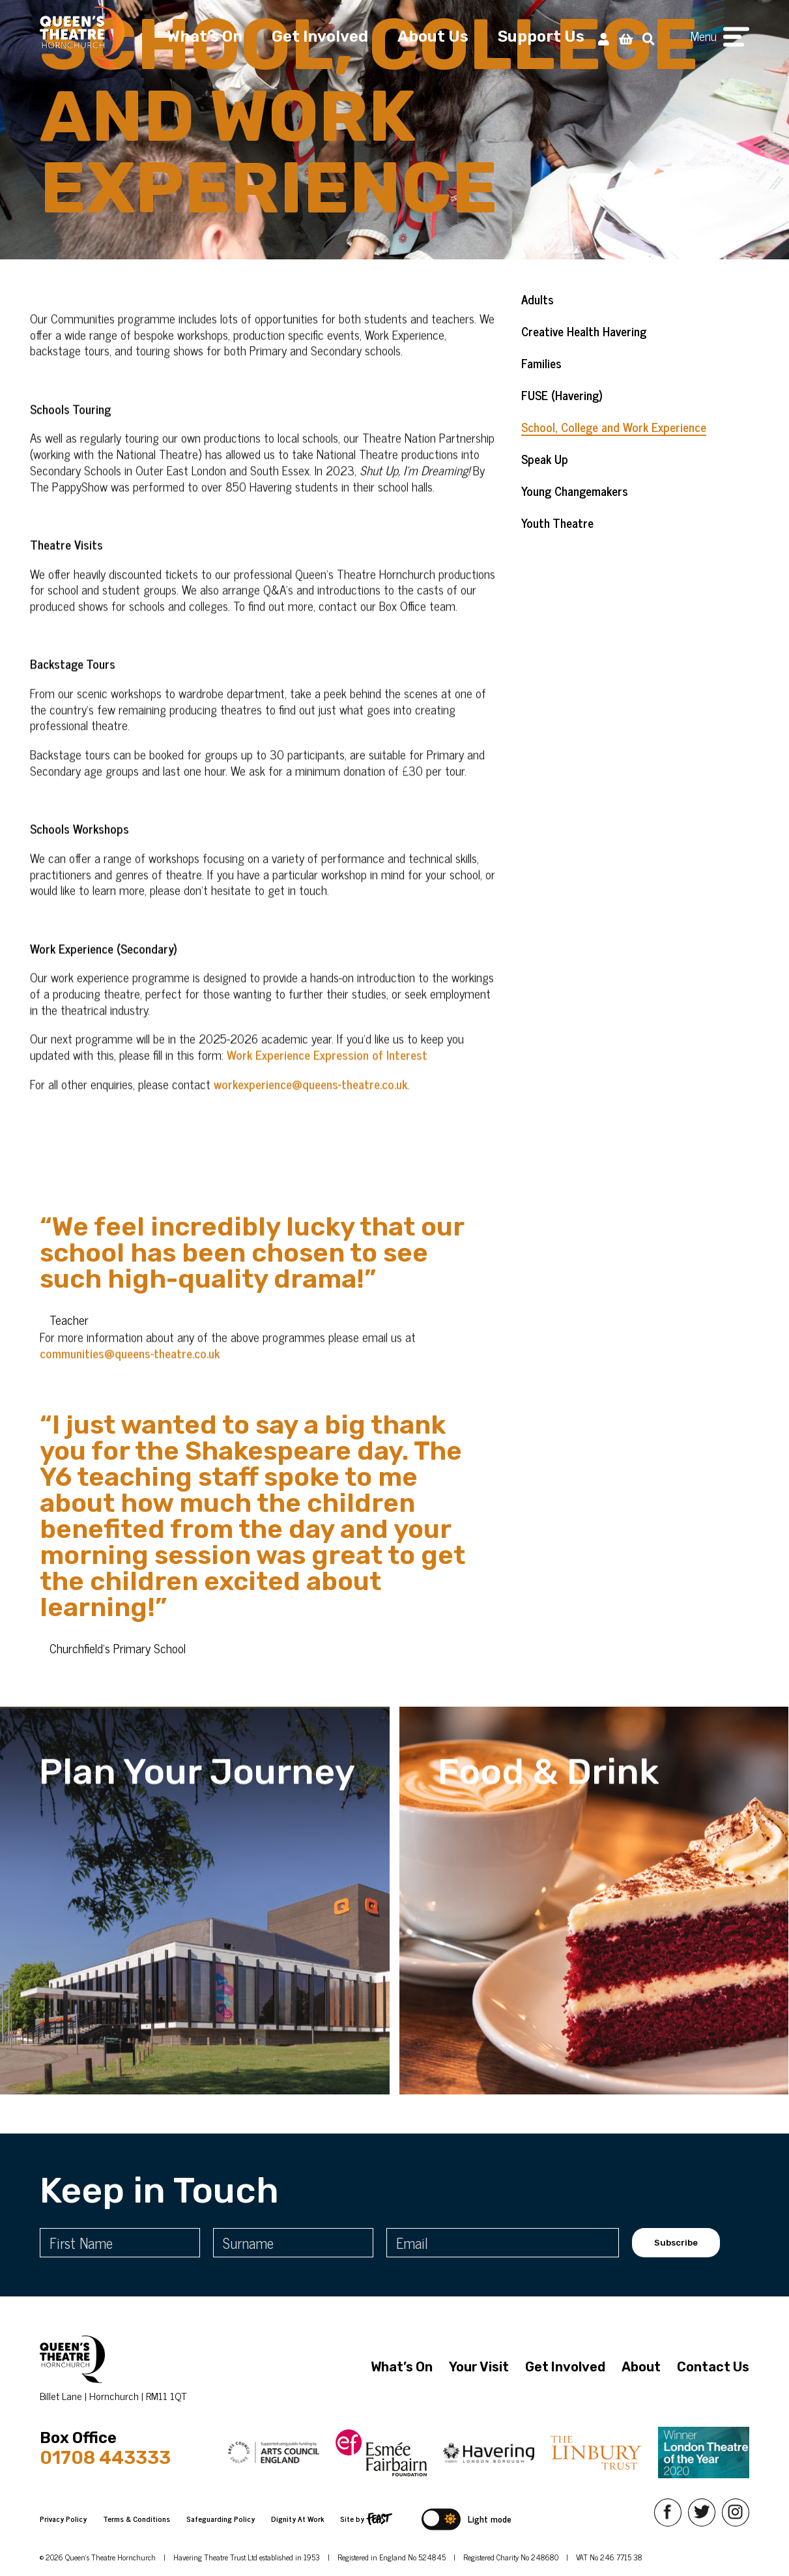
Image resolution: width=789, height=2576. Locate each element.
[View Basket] (626, 38)
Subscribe (676, 2243)
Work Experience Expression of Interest (327, 1075)
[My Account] (603, 38)
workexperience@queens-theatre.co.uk (310, 1104)
